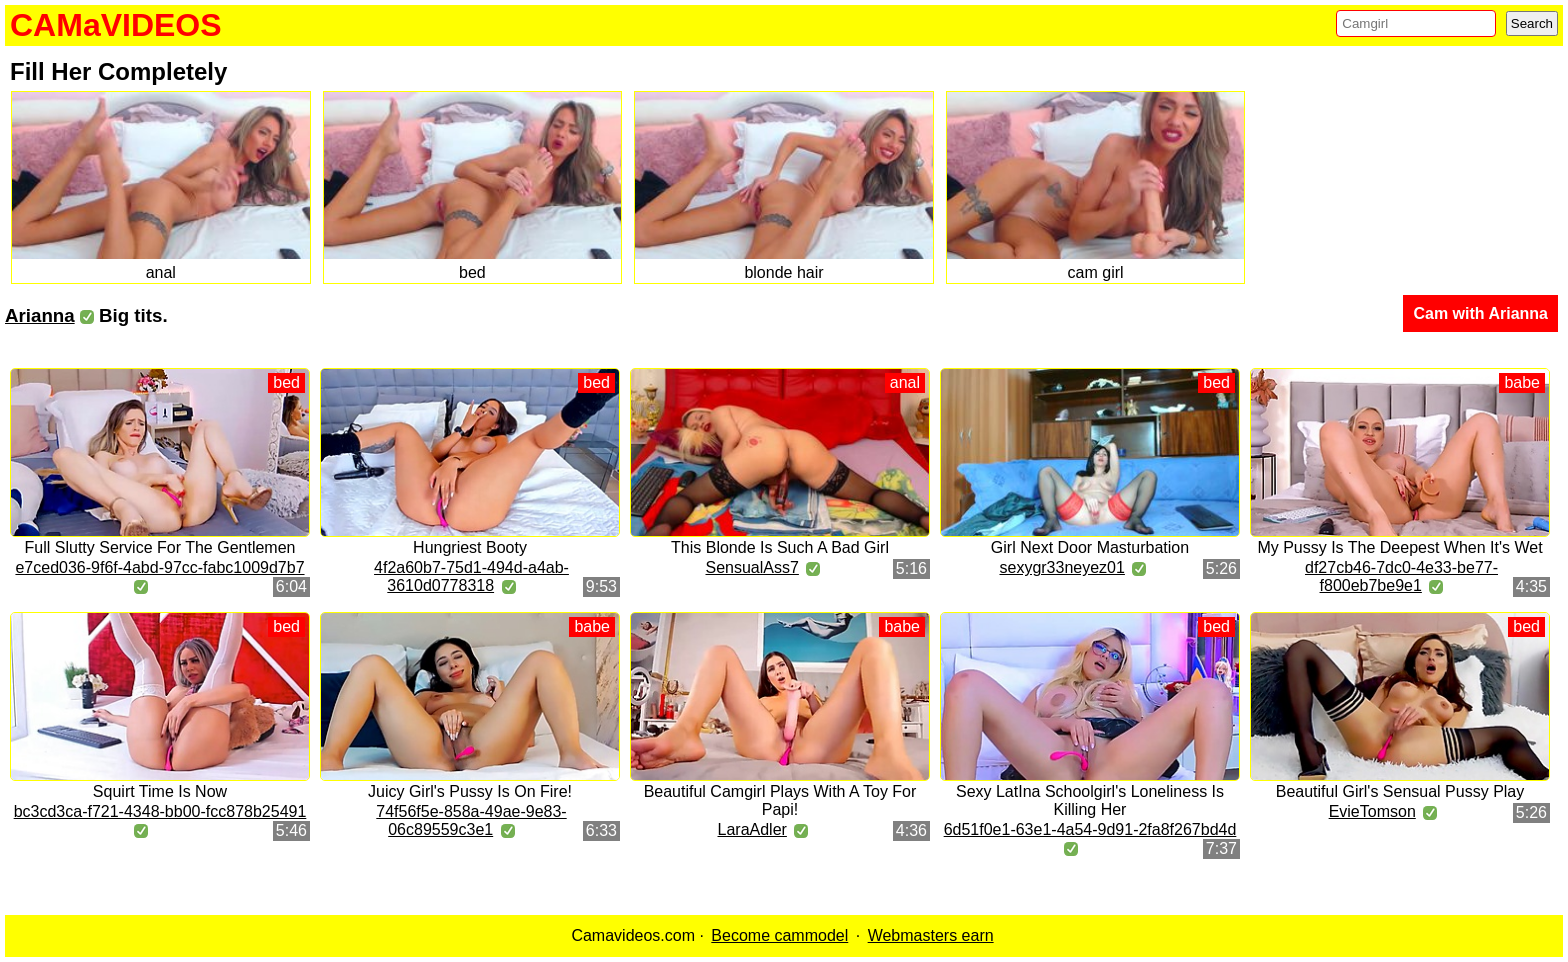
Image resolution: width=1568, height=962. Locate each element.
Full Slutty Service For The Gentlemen (160, 547)
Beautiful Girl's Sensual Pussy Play (1400, 791)
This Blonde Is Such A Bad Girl (780, 547)
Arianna (40, 315)
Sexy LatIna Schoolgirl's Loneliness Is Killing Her (1090, 800)
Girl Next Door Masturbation (1090, 547)
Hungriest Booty (470, 547)
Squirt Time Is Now (160, 791)
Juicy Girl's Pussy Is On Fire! (470, 791)
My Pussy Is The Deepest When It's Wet (1399, 547)
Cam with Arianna (1480, 313)
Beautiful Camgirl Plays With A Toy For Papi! (780, 800)
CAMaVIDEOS (116, 25)
